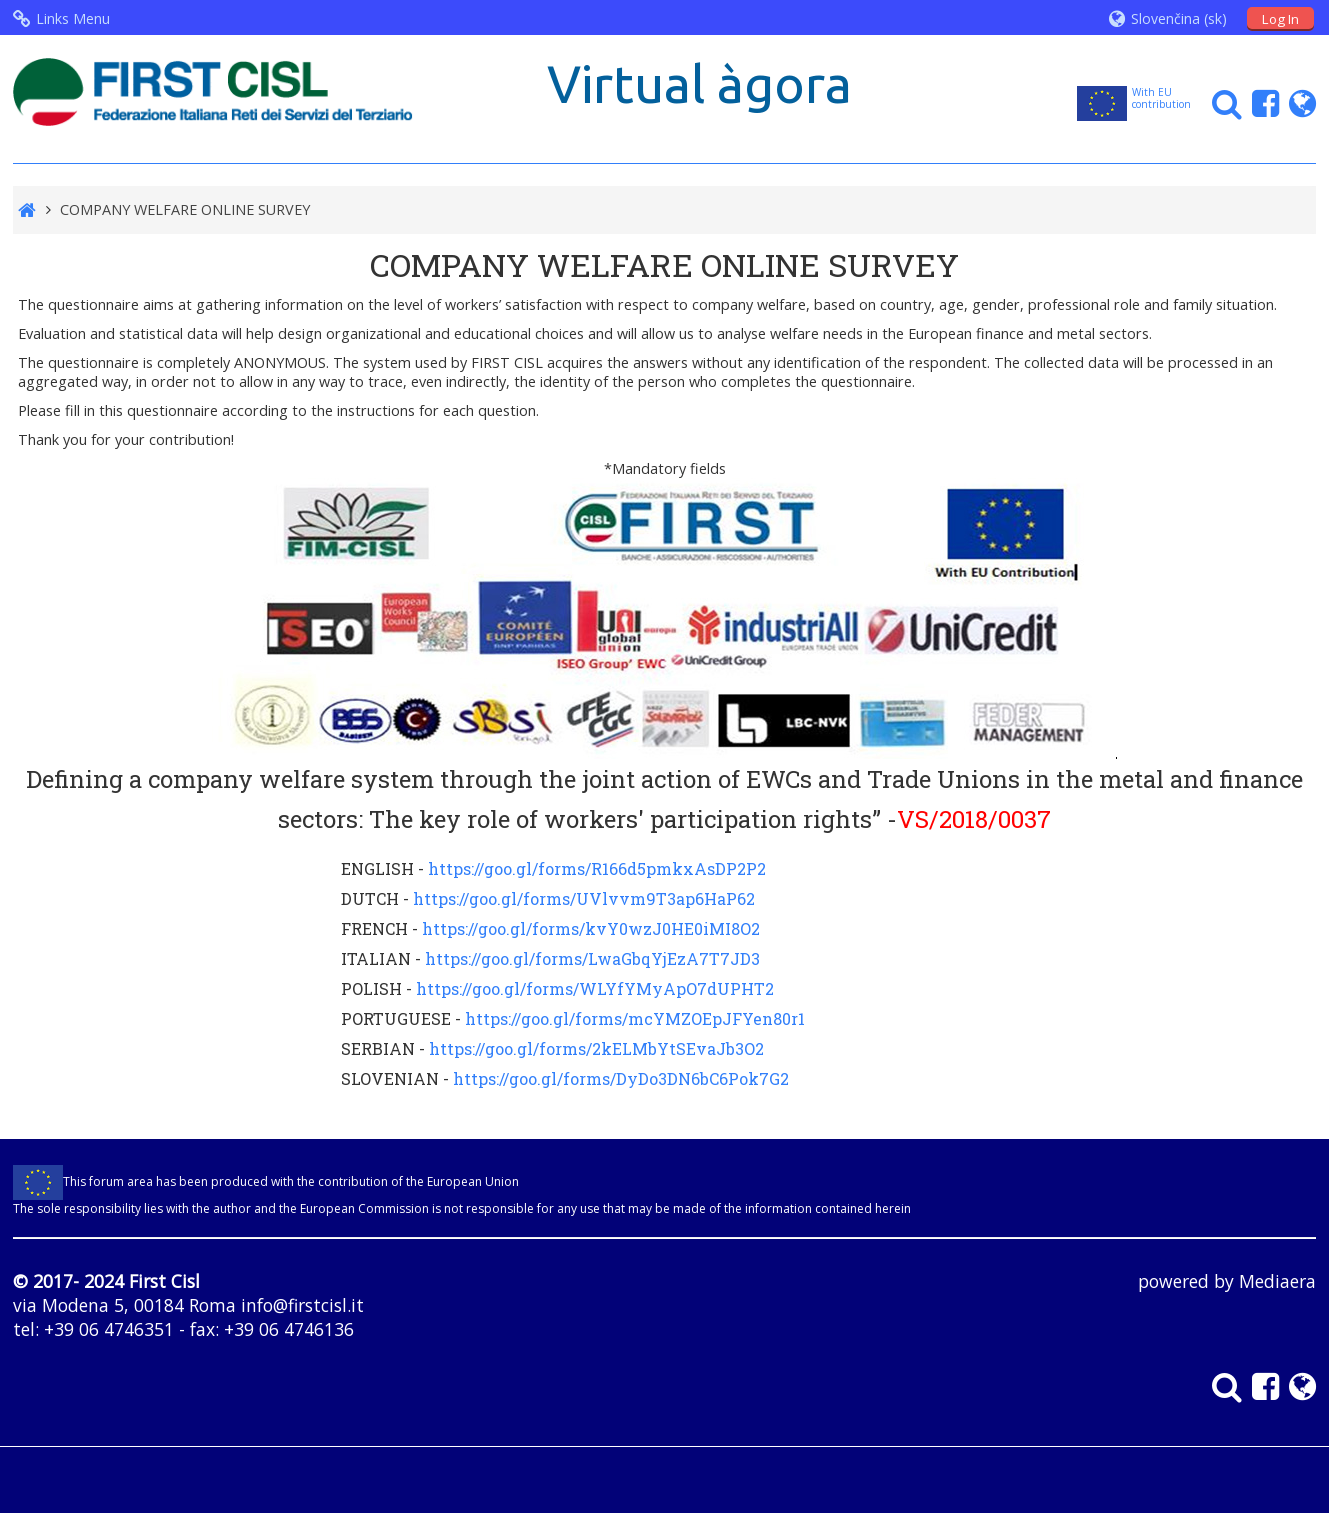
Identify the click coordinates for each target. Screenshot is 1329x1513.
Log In (1280, 19)
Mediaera (1277, 1281)
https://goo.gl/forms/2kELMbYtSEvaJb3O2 (596, 1048)
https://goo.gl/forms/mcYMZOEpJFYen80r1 (635, 1018)
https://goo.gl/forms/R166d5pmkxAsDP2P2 (597, 868)
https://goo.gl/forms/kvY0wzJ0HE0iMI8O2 (591, 928)
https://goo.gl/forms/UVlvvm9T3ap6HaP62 (584, 898)
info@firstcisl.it (302, 1305)
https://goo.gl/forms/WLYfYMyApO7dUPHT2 (595, 988)
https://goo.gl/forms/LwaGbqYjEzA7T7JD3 (592, 958)
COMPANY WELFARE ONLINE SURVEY (185, 209)
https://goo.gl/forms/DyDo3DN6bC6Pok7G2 (621, 1078)
